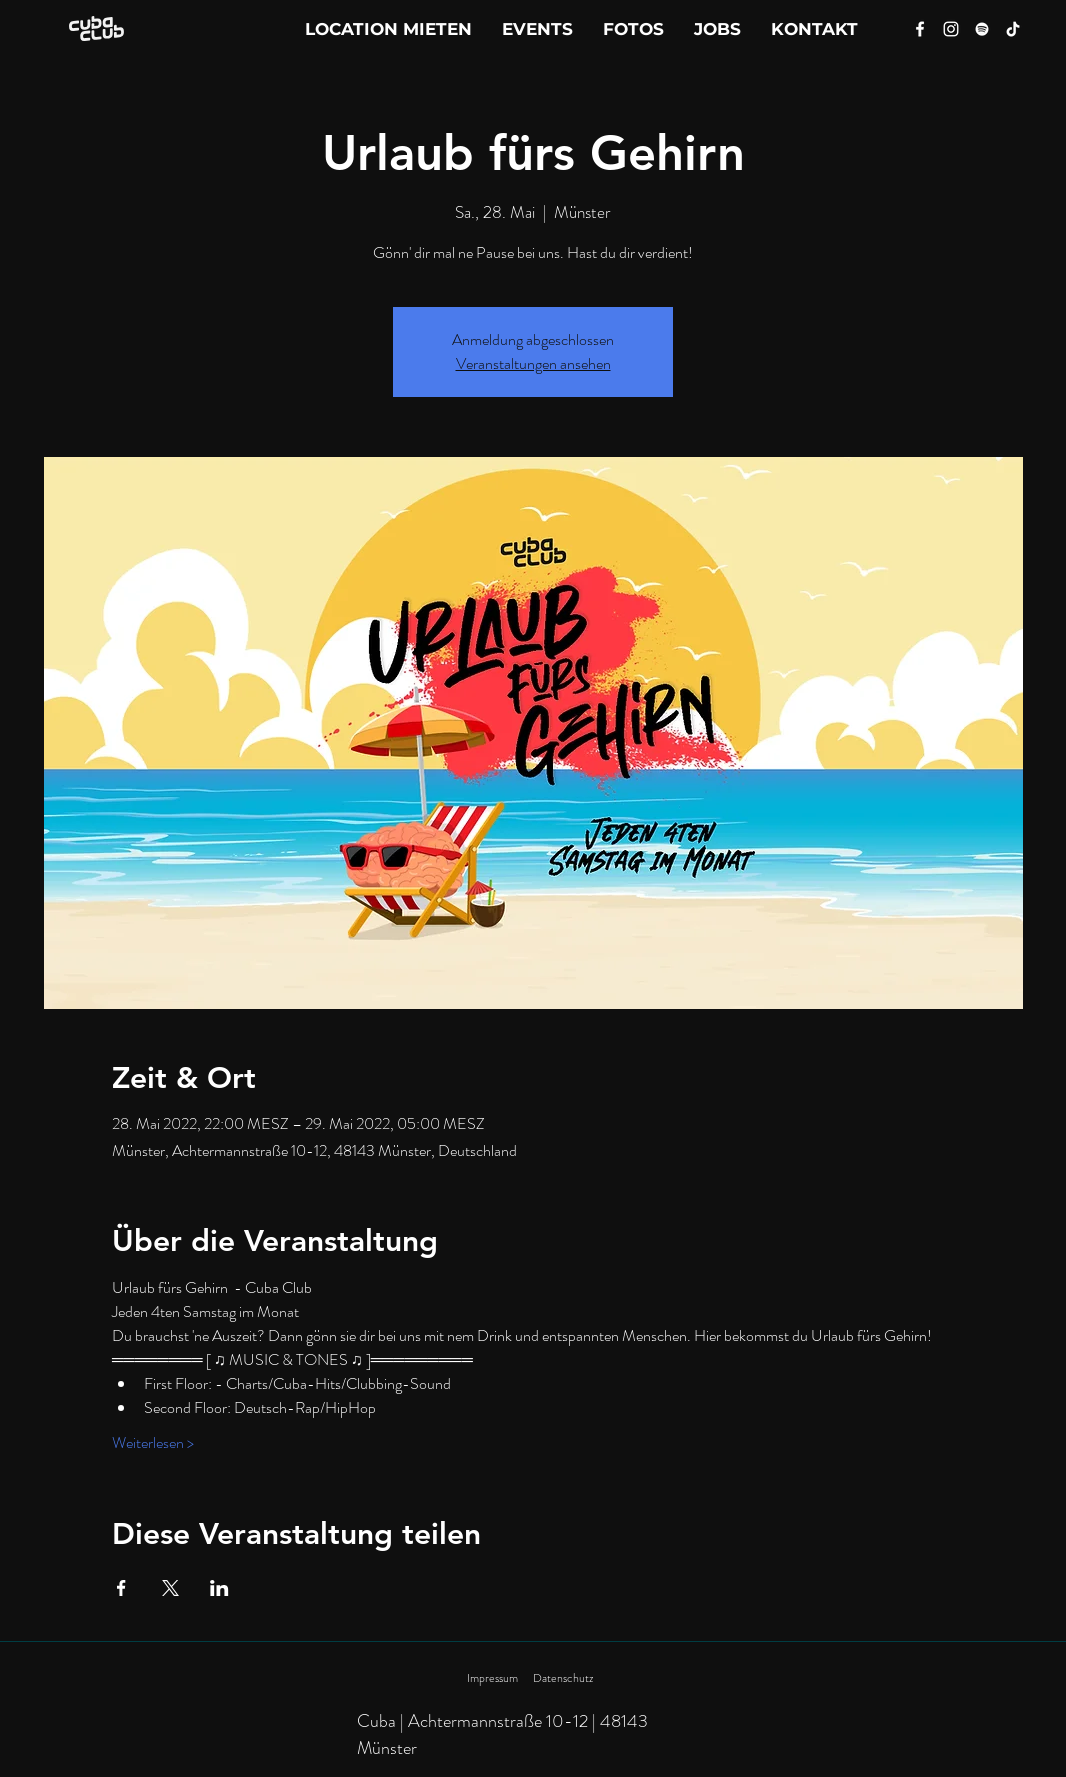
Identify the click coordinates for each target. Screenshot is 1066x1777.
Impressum (492, 1678)
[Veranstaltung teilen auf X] (170, 1588)
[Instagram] (951, 29)
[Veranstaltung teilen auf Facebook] (121, 1588)
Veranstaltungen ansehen (533, 363)
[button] (814, 29)
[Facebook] (920, 29)
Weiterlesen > (153, 1443)
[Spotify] (982, 29)
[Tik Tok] (1013, 29)
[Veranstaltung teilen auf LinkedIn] (219, 1588)
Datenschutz (563, 1678)
